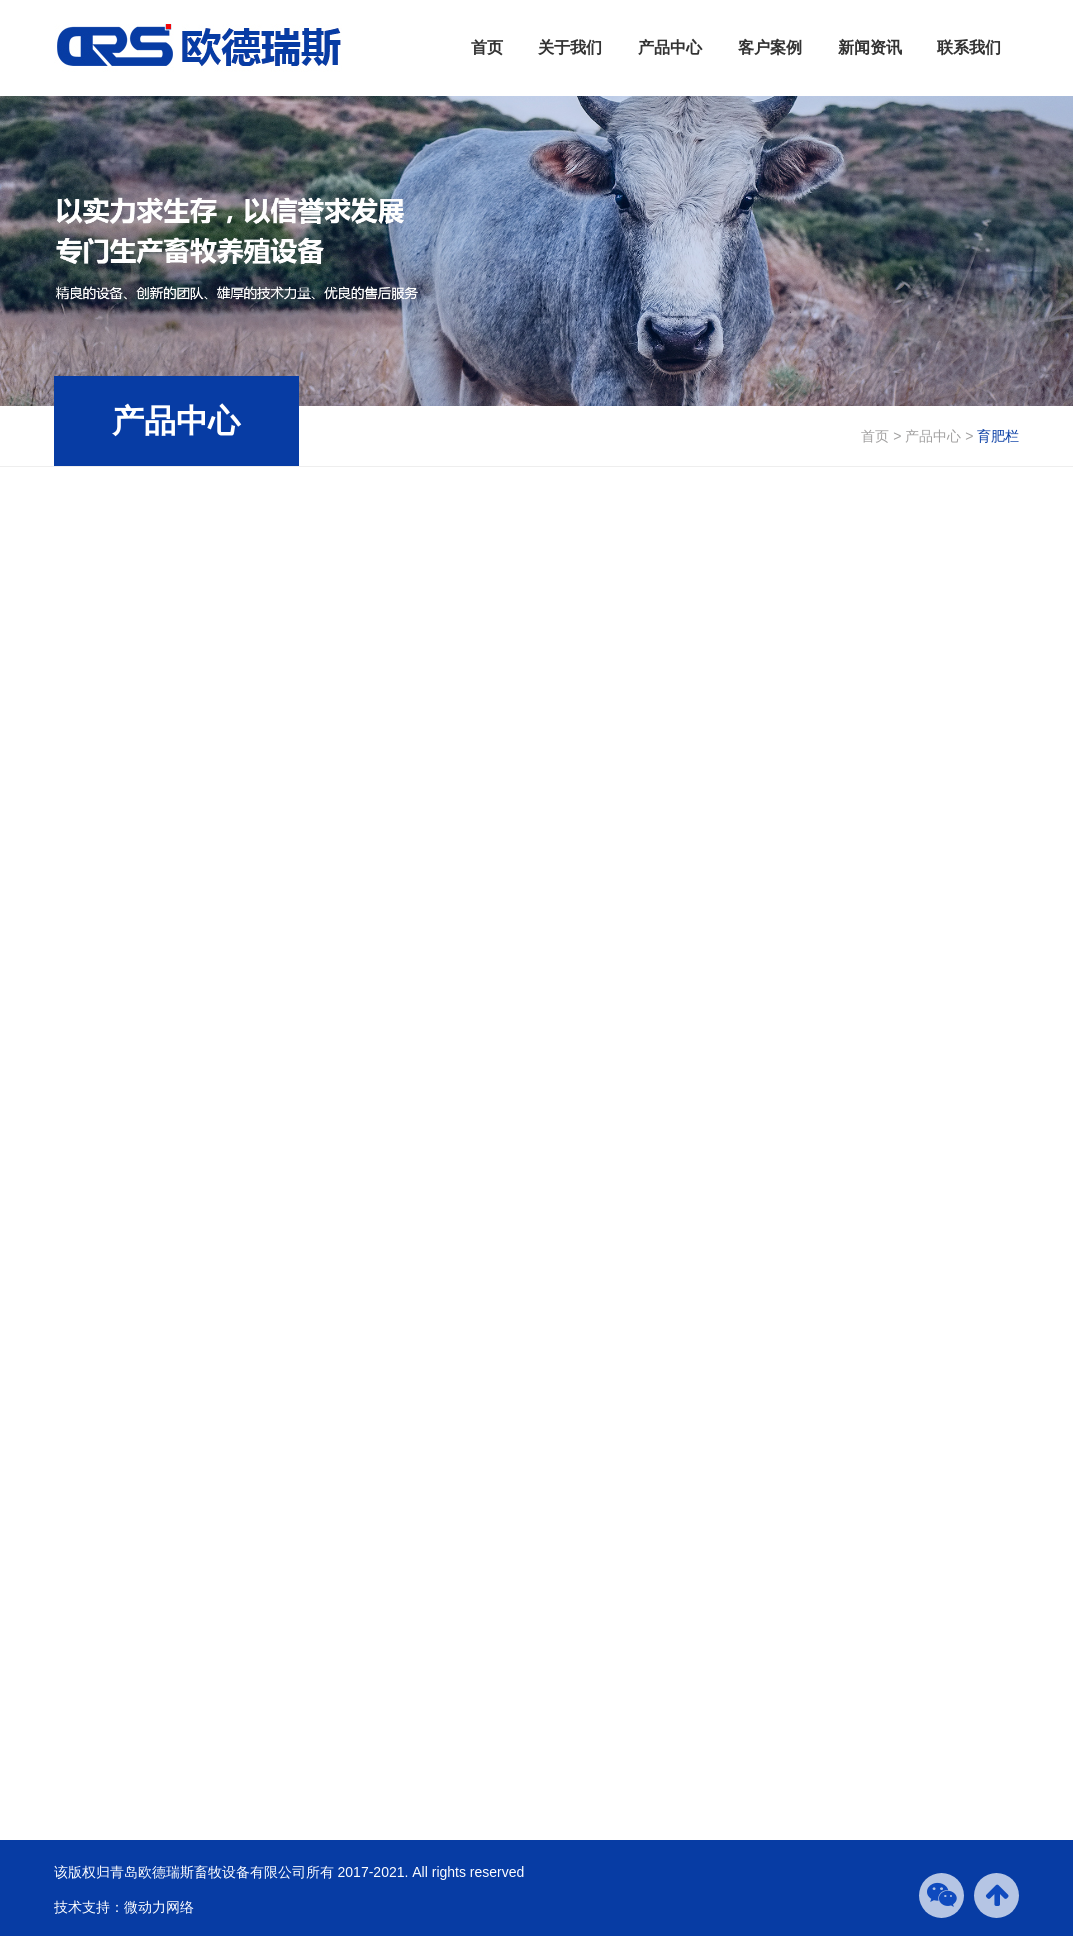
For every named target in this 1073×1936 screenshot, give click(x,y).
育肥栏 (998, 436)
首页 (487, 47)
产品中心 (670, 47)
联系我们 (969, 47)
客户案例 (770, 47)
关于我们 (570, 47)
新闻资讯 (870, 47)
